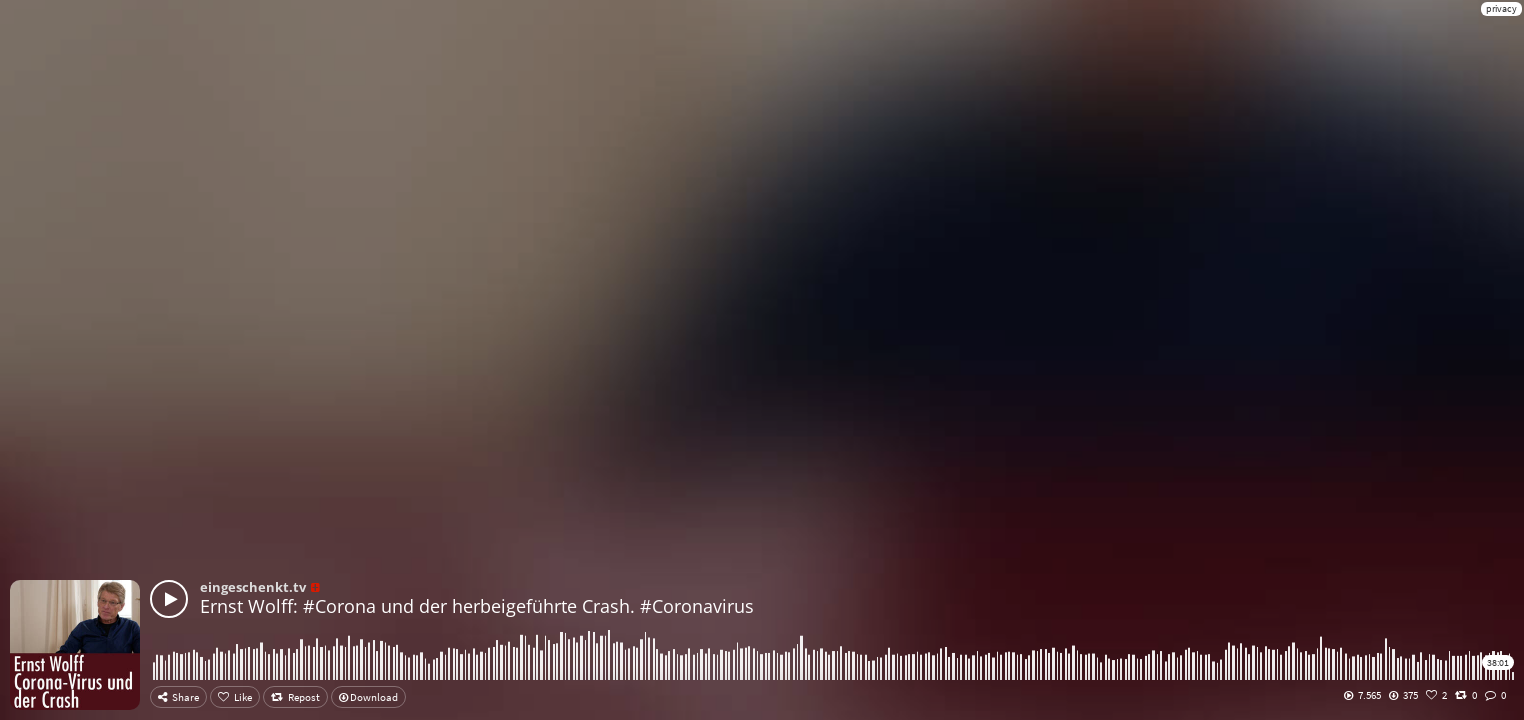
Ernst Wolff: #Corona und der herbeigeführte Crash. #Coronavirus (477, 606)
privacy (1501, 8)
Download (368, 697)
